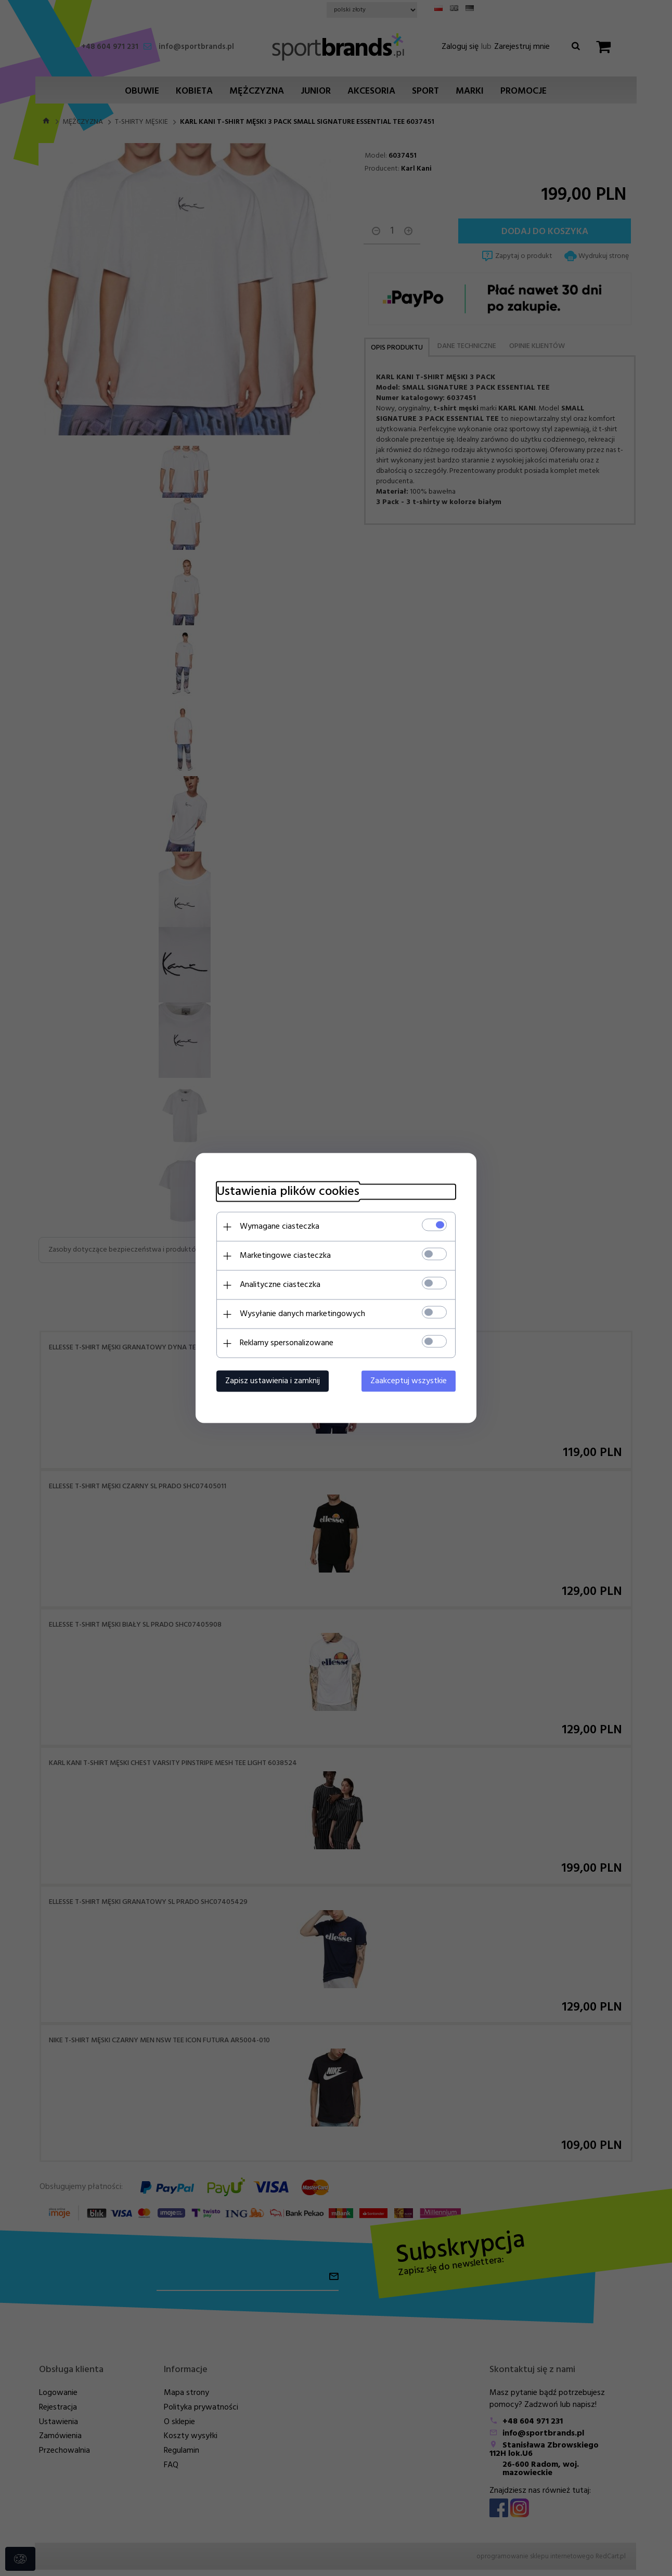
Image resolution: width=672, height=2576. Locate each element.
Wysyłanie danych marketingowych (302, 1314)
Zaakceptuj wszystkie (408, 1381)
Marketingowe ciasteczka (285, 1256)
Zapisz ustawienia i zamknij (272, 1381)
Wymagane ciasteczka (279, 1226)
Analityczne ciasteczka (280, 1285)
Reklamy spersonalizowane (286, 1343)
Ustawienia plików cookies (287, 1192)
